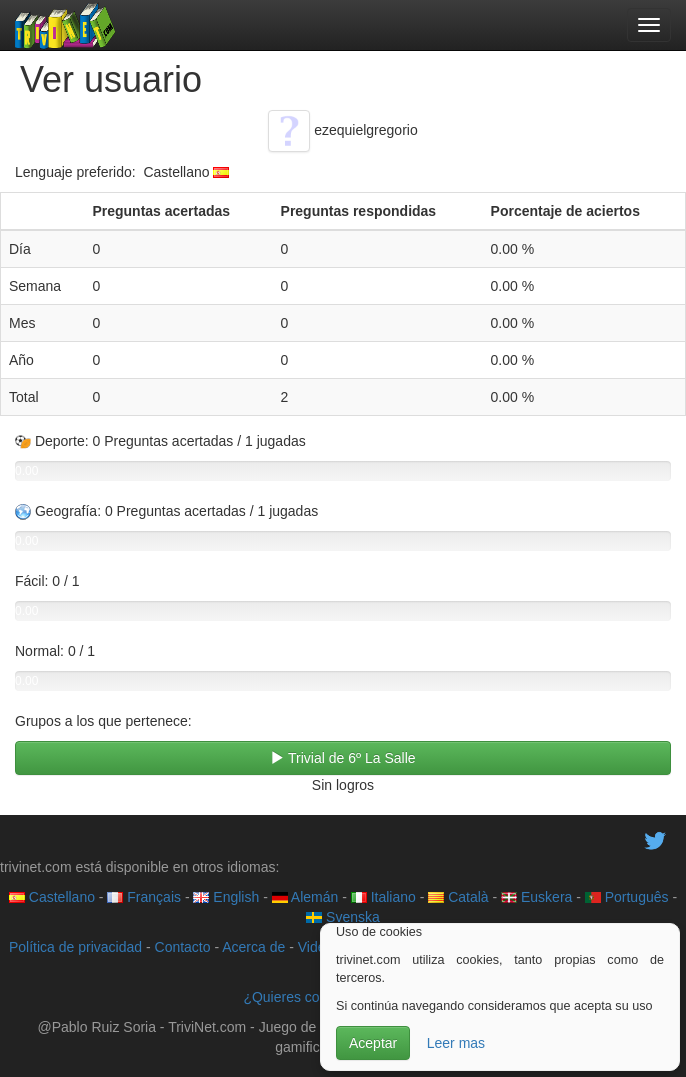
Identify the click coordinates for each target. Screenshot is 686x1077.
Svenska (343, 917)
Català (458, 897)
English (226, 897)
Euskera (536, 897)
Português (627, 897)
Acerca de (253, 947)
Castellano (52, 897)
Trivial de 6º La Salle (342, 758)
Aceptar (373, 1043)
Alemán (305, 897)
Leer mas (456, 1043)
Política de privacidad (75, 947)
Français (144, 897)
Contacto (183, 947)
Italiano (383, 897)
